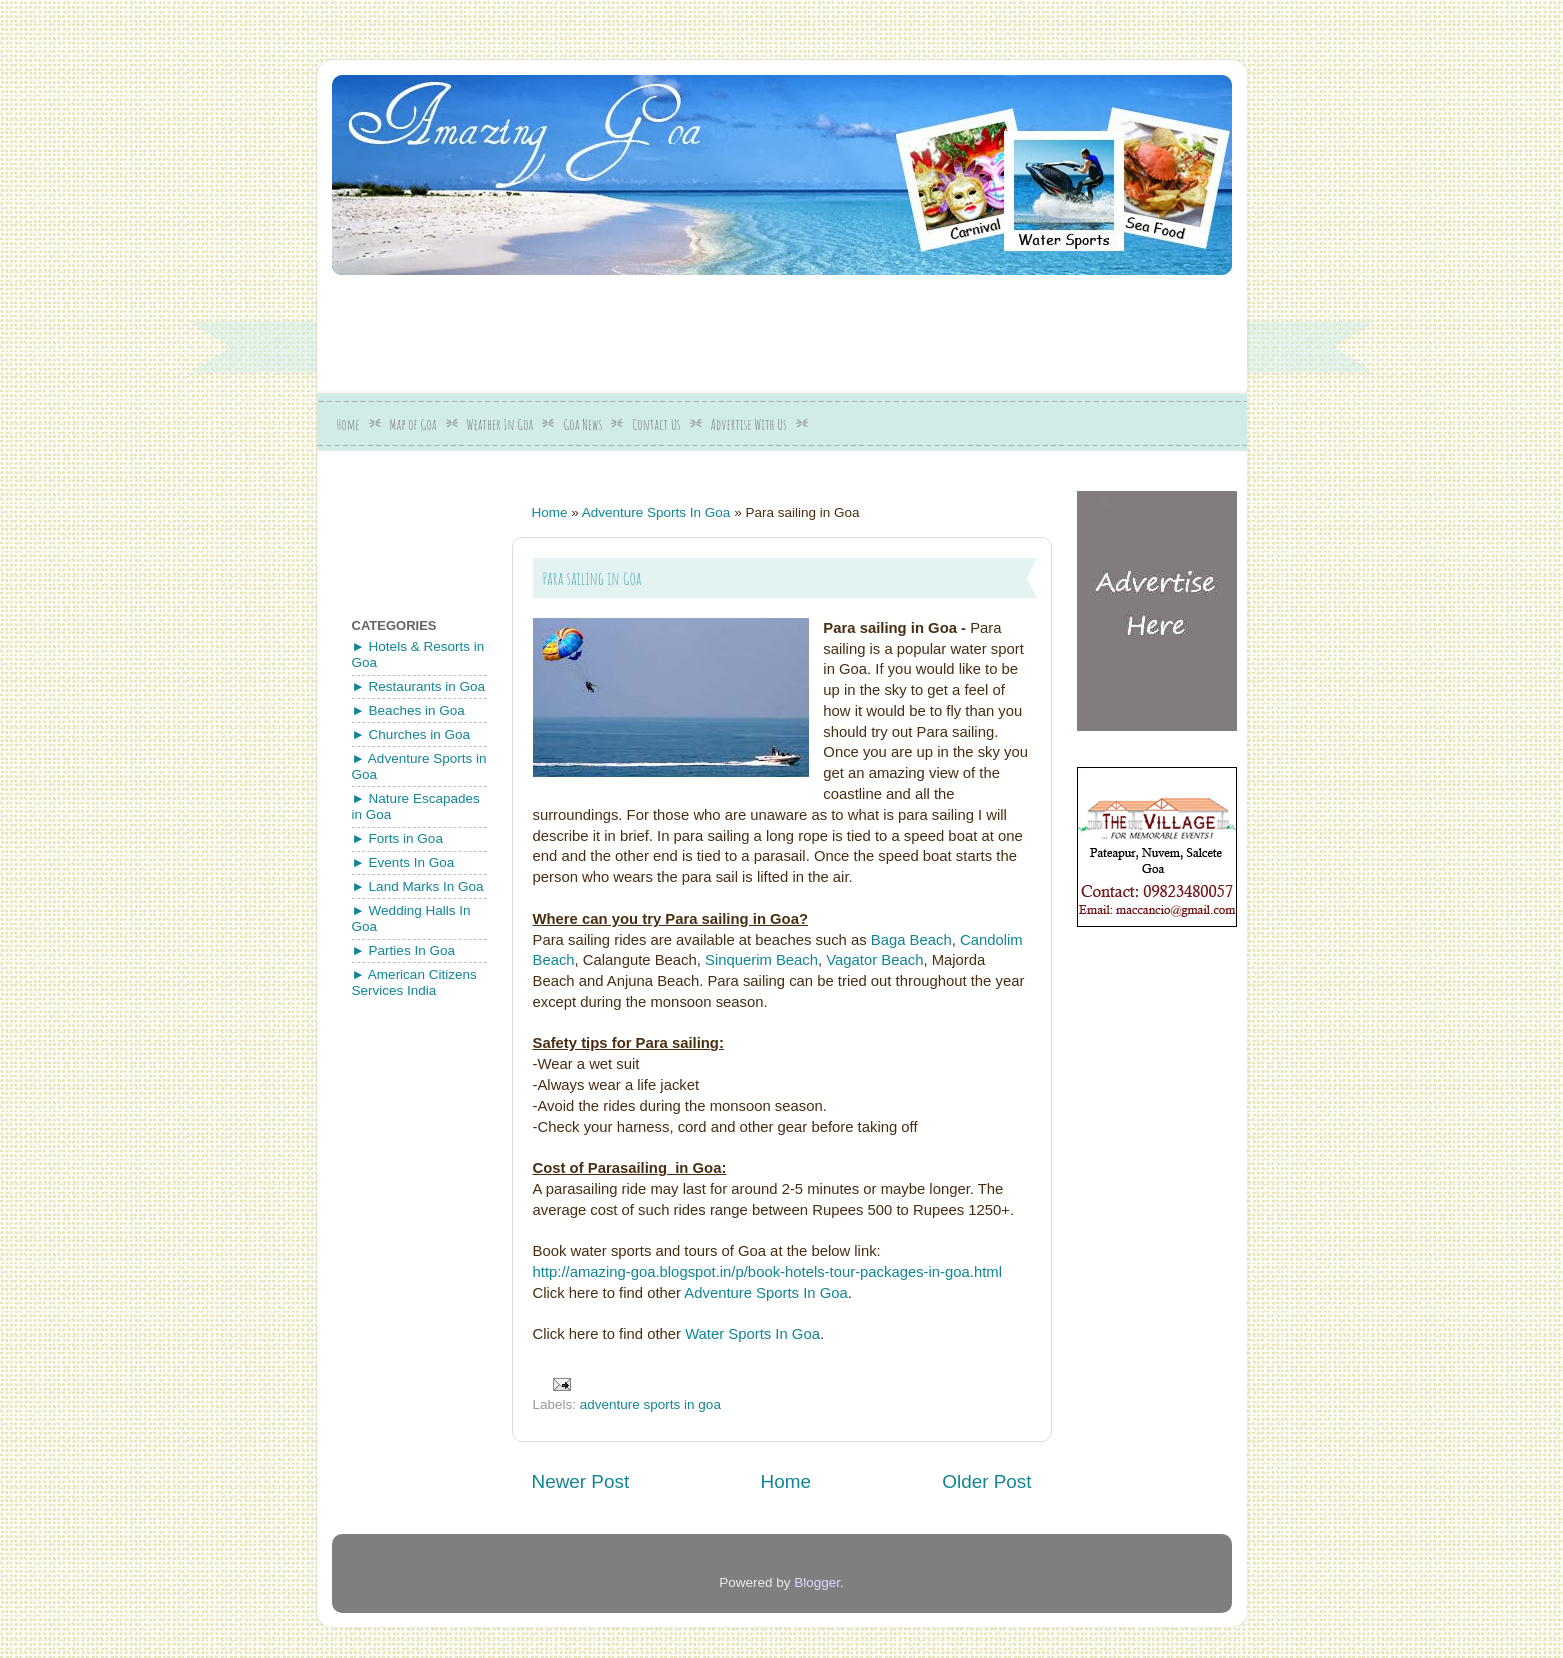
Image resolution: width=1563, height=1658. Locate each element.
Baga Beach (911, 940)
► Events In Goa (403, 862)
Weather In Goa (500, 424)
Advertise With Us (749, 424)
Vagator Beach (874, 960)
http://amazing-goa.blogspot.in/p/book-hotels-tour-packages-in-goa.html (768, 1272)
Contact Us (656, 424)
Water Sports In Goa (752, 1334)
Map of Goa (413, 424)
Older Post (986, 1481)
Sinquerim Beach (761, 960)
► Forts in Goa (397, 838)
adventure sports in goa (650, 1404)
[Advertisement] (817, 327)
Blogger (817, 1582)
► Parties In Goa (403, 950)
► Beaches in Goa (408, 710)
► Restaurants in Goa (418, 686)
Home (348, 424)
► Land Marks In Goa (418, 886)
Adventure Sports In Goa (656, 512)
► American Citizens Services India (414, 982)
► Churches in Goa (411, 734)
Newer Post (581, 1481)
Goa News (582, 424)
